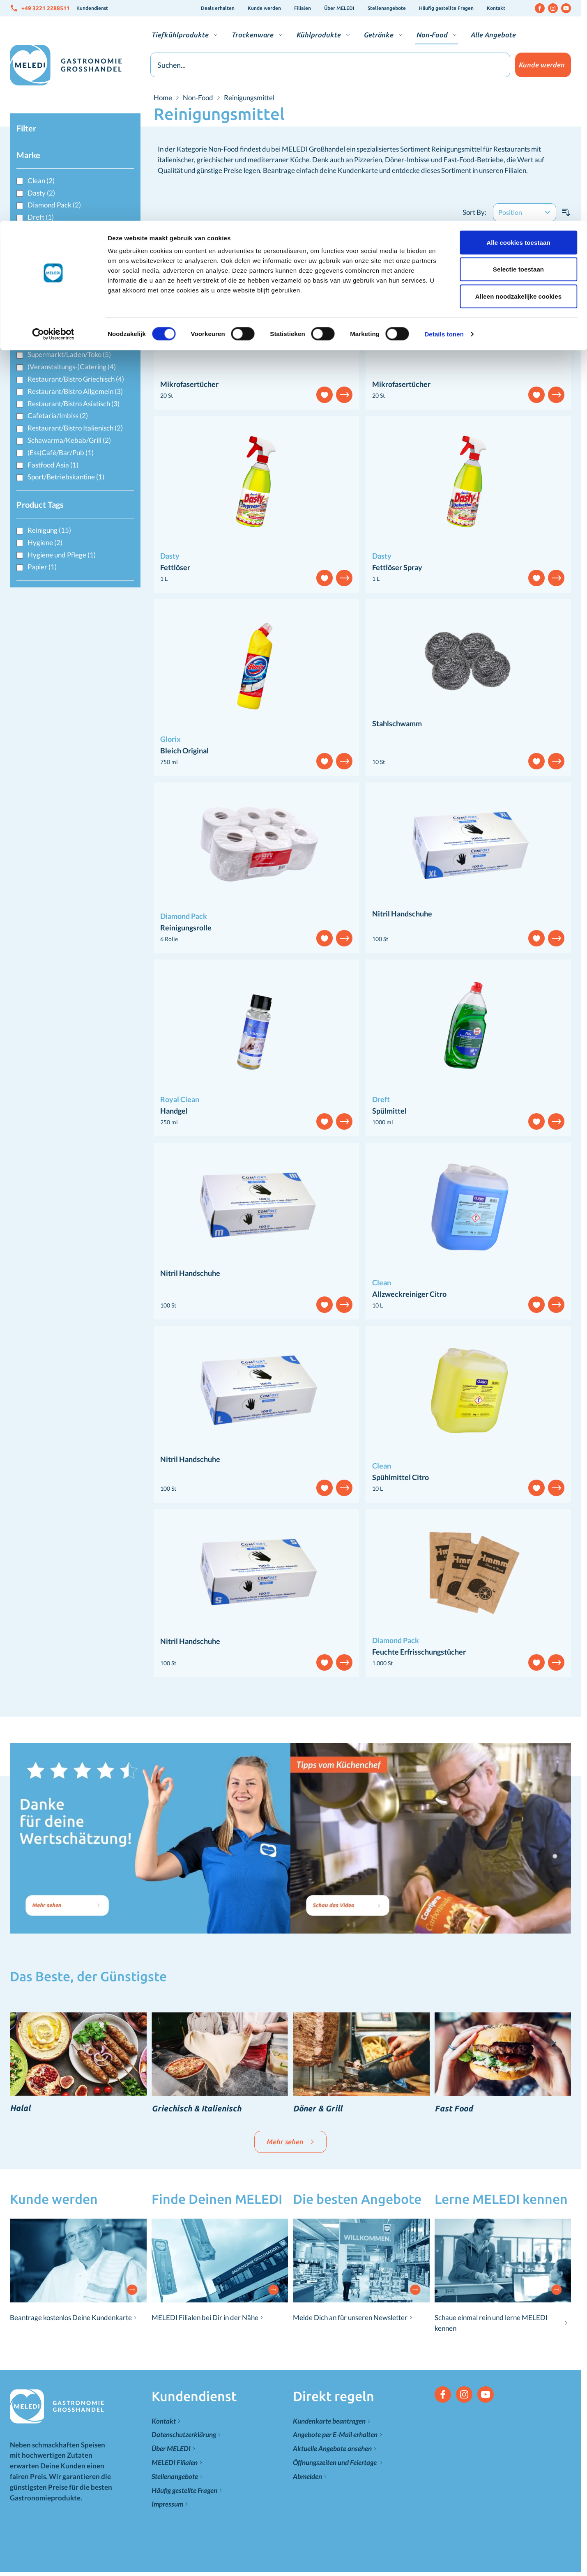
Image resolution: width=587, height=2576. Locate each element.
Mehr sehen (290, 2142)
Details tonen (443, 113)
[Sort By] (524, 212)
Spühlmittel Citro (400, 1477)
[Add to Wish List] (324, 395)
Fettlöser (175, 567)
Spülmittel (389, 1110)
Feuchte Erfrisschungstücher (419, 1651)
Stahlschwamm (397, 723)
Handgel (174, 1110)
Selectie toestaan (518, 48)
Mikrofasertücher (189, 384)
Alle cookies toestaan (518, 21)
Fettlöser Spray (397, 567)
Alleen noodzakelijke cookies (518, 75)
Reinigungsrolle (186, 927)
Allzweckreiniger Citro (409, 1293)
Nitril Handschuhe (402, 913)
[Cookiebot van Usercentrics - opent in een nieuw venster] (53, 113)
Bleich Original (184, 750)
